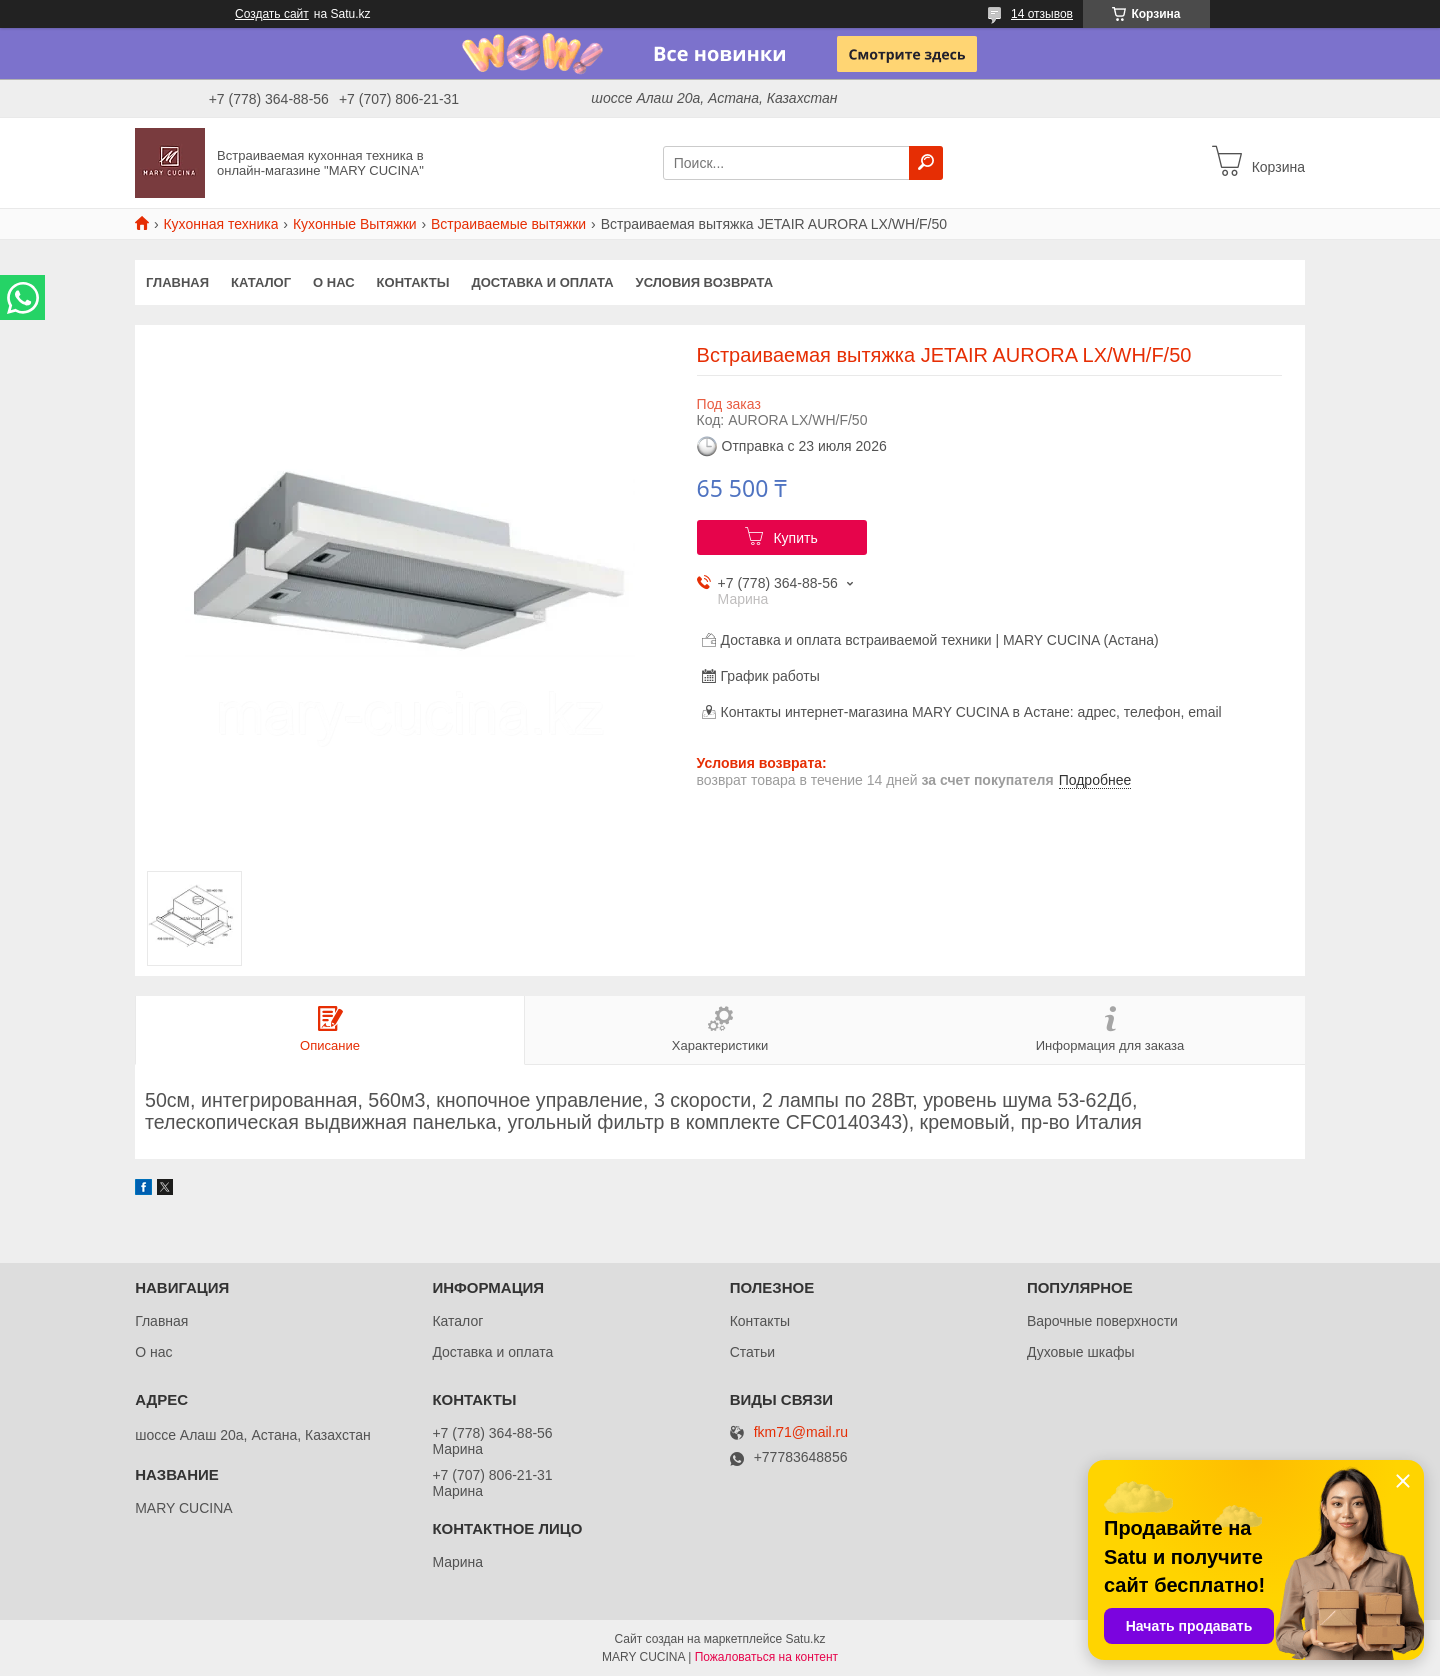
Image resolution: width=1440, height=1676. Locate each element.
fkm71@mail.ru (801, 1432)
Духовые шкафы (1081, 1352)
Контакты (413, 282)
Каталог (261, 282)
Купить (795, 538)
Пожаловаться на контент (766, 1657)
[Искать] (926, 163)
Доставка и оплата (542, 282)
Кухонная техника (220, 224)
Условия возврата (705, 282)
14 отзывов (1042, 14)
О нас (334, 282)
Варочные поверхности (1102, 1321)
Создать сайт (272, 14)
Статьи (752, 1352)
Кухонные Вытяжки (355, 224)
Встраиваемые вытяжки (508, 224)
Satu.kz (805, 1639)
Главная (177, 282)
